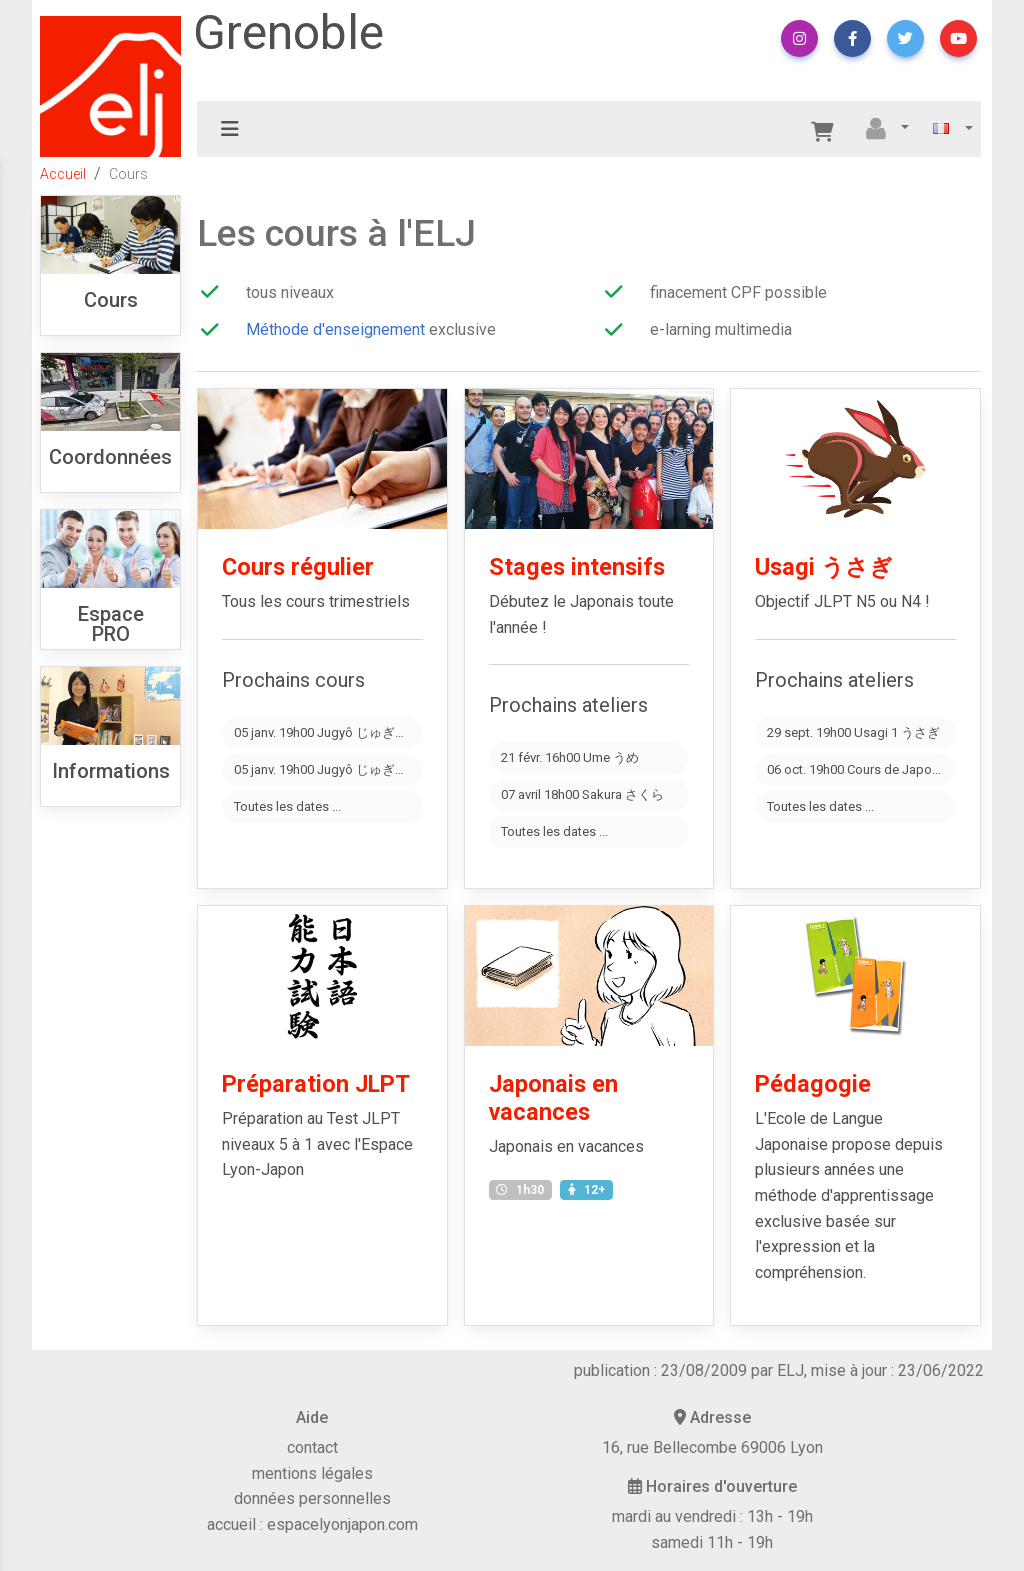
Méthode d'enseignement (335, 329)
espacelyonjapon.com (342, 1524)
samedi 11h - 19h (712, 1542)
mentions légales (312, 1473)
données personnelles (312, 1498)
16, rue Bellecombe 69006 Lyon (712, 1447)
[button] (799, 38)
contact (312, 1447)
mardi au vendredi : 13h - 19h (712, 1516)
